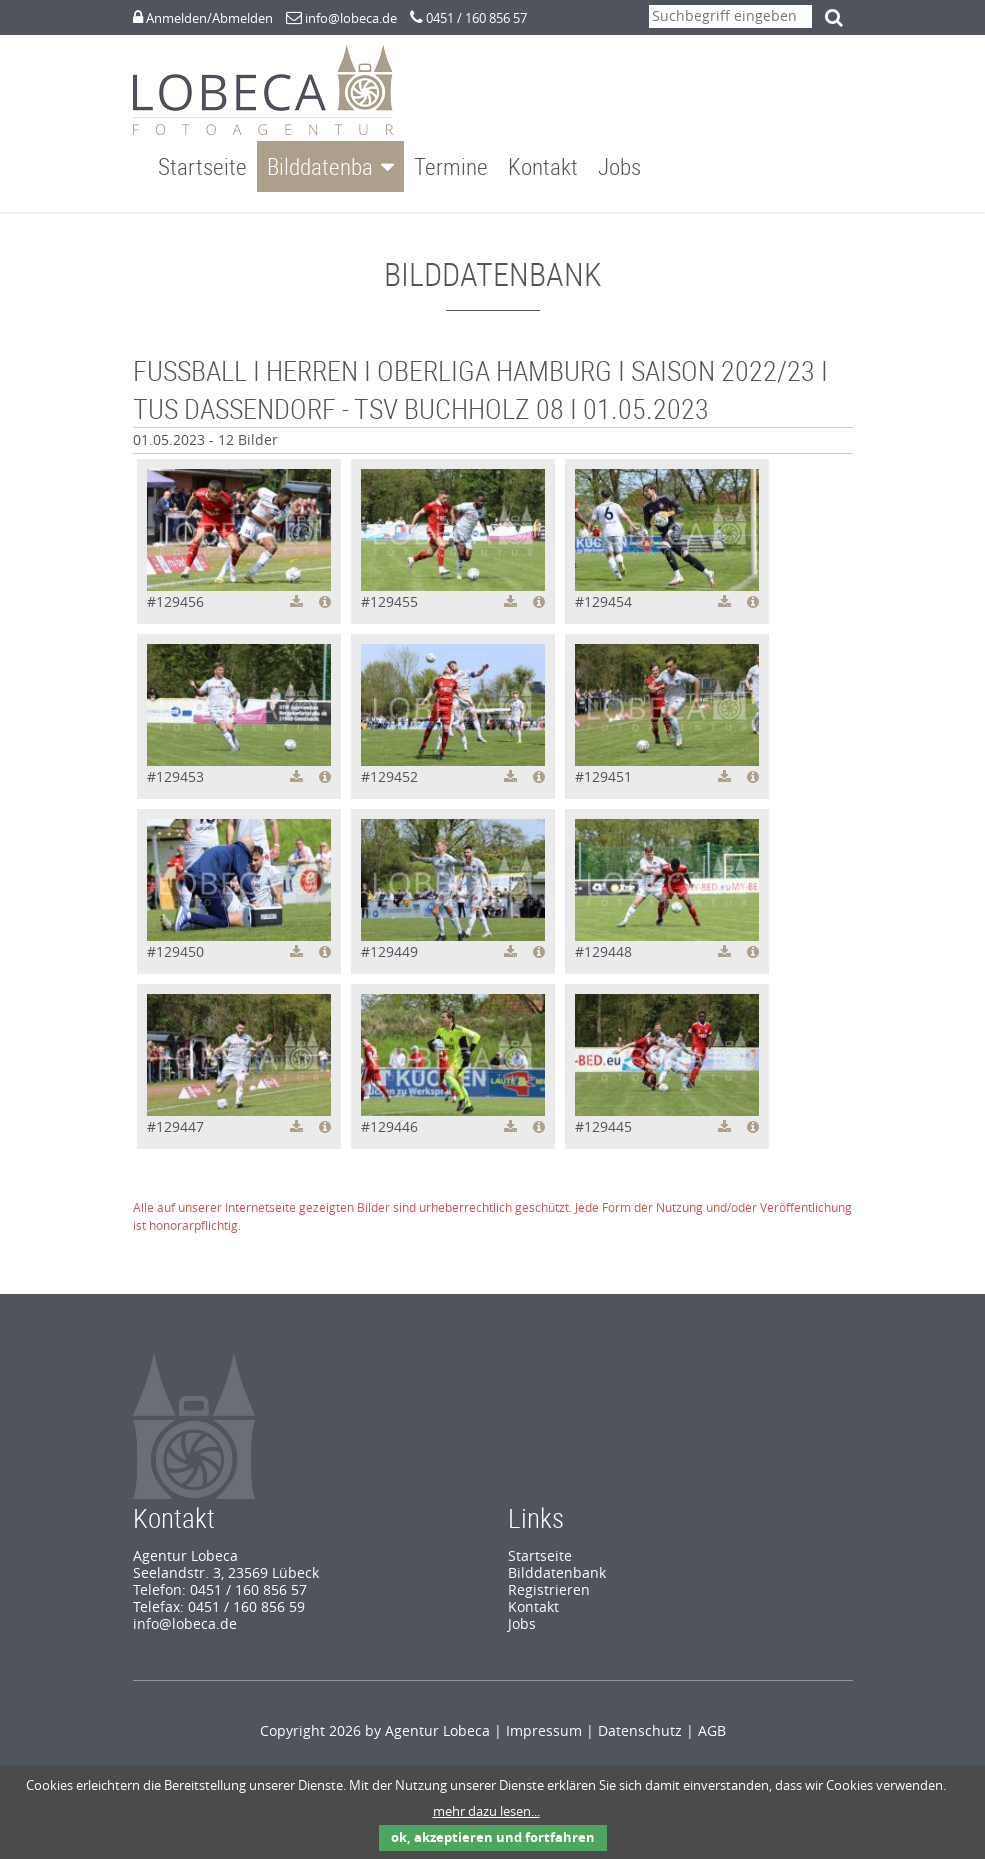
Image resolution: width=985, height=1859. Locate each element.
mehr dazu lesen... (486, 1811)
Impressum (544, 1712)
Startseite (202, 166)
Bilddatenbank (330, 166)
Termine (451, 166)
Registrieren (549, 1571)
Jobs (619, 166)
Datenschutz (640, 1712)
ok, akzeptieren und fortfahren (493, 1837)
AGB (712, 1712)
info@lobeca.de (351, 18)
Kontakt (543, 166)
